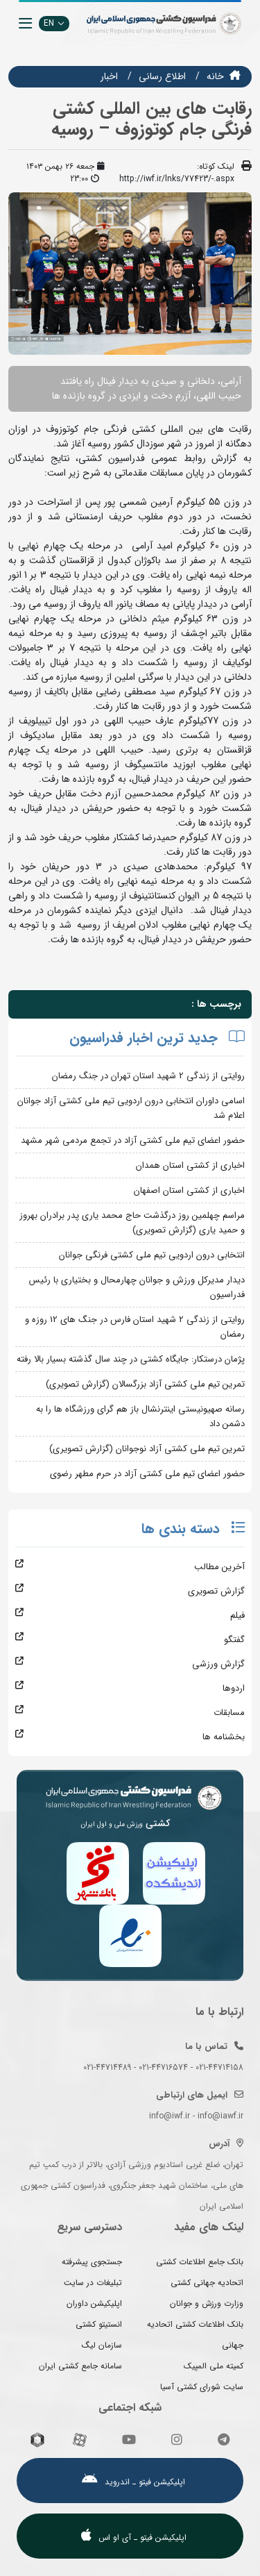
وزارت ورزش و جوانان (206, 2303)
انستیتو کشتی (99, 2324)
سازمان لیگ (102, 2345)
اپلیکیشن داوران (94, 2303)
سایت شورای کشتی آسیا (201, 2386)
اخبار (109, 76)
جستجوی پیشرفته (92, 2261)
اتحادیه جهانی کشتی (207, 2282)
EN (54, 23)
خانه (215, 76)
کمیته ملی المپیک (213, 2366)
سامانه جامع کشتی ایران (80, 2366)
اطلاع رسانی (162, 76)
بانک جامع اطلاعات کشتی (199, 2261)
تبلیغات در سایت (93, 2282)
